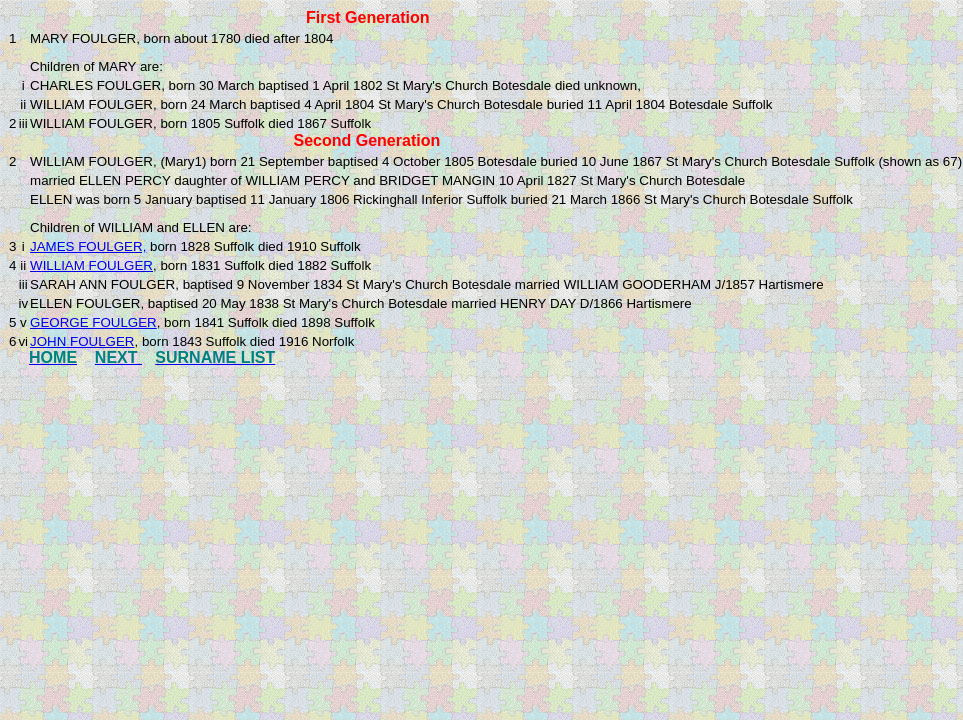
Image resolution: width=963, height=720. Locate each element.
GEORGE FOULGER (93, 322)
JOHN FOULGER (82, 341)
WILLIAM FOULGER (91, 265)
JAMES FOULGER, (88, 246)
